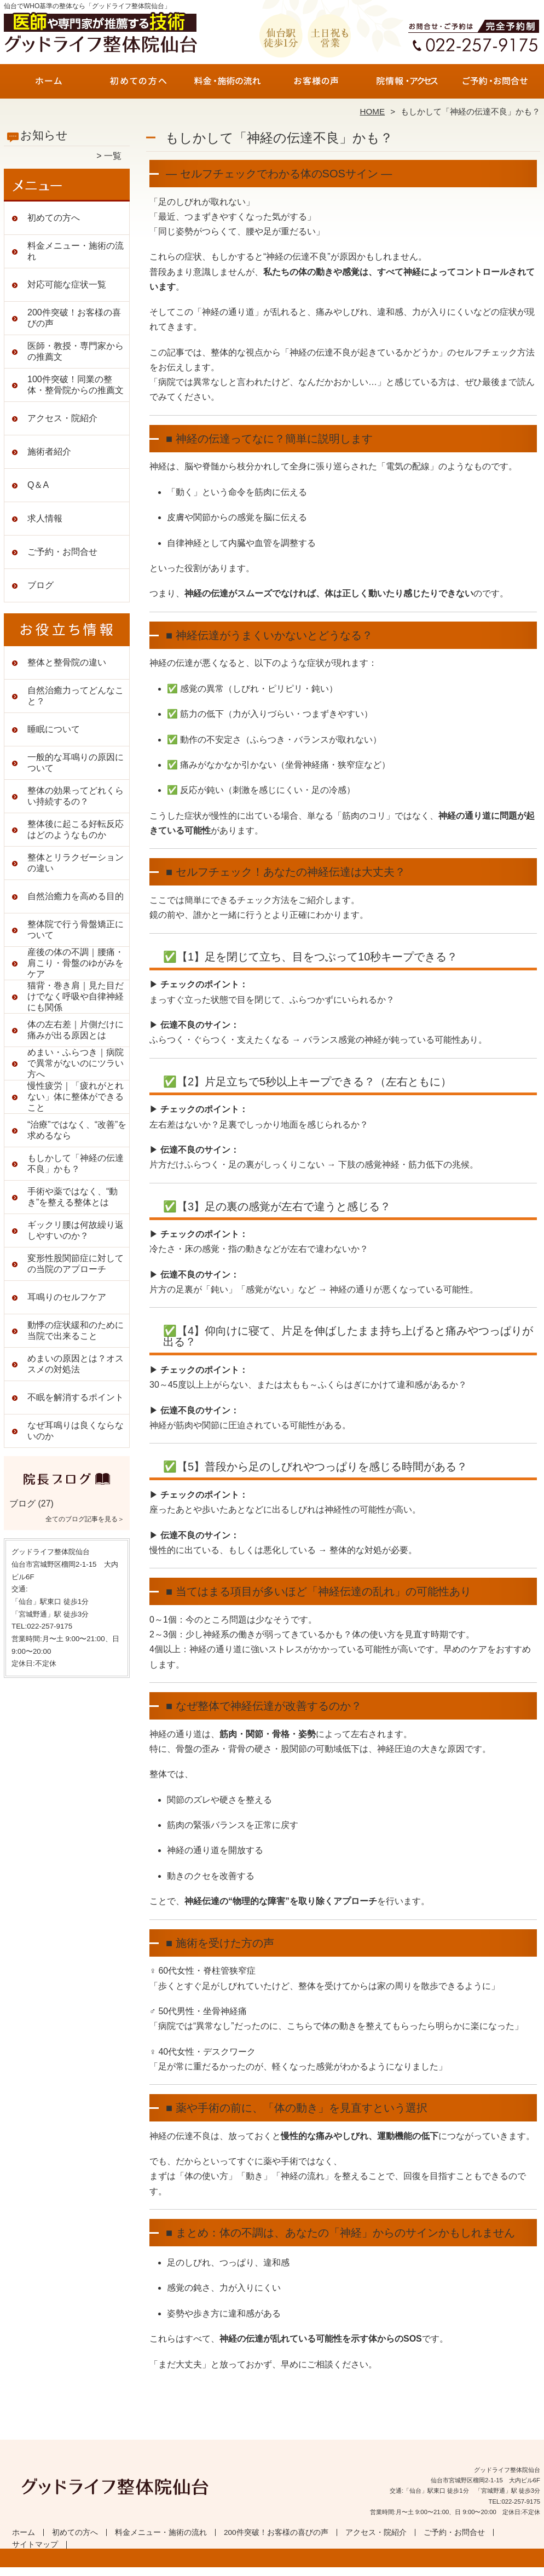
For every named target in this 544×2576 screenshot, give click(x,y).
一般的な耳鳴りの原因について (75, 762)
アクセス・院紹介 (405, 85)
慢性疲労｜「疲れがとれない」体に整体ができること (75, 1096)
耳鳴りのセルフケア (66, 1297)
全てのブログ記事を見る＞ (84, 1519)
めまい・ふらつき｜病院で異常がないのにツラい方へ (75, 1063)
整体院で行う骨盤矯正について (75, 929)
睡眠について (53, 729)
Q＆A (38, 485)
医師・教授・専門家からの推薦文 (75, 351)
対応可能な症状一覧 (66, 284)
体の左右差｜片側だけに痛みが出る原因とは (75, 1030)
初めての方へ (138, 85)
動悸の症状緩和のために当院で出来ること (75, 1330)
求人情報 (44, 518)
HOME (372, 111)
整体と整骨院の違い (66, 662)
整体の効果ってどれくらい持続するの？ (75, 796)
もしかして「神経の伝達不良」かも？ (75, 1163)
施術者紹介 (49, 451)
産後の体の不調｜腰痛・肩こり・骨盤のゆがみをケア (75, 963)
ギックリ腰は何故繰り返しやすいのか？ (75, 1230)
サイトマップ (35, 2544)
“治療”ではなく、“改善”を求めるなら (76, 1130)
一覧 (112, 155)
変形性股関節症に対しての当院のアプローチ (75, 1264)
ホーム (49, 85)
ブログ (40, 585)
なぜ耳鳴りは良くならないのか (75, 1431)
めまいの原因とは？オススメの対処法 (75, 1364)
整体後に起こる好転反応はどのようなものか (75, 829)
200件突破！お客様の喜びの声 (316, 85)
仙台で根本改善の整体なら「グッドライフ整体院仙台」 (270, 2571)
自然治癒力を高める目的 (75, 896)
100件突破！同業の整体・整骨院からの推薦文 (75, 385)
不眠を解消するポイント (75, 1397)
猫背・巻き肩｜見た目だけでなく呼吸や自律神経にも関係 (75, 996)
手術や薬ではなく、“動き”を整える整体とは (72, 1197)
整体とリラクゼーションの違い (75, 863)
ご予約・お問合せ (495, 85)
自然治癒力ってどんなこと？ (75, 696)
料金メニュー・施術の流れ (227, 85)
